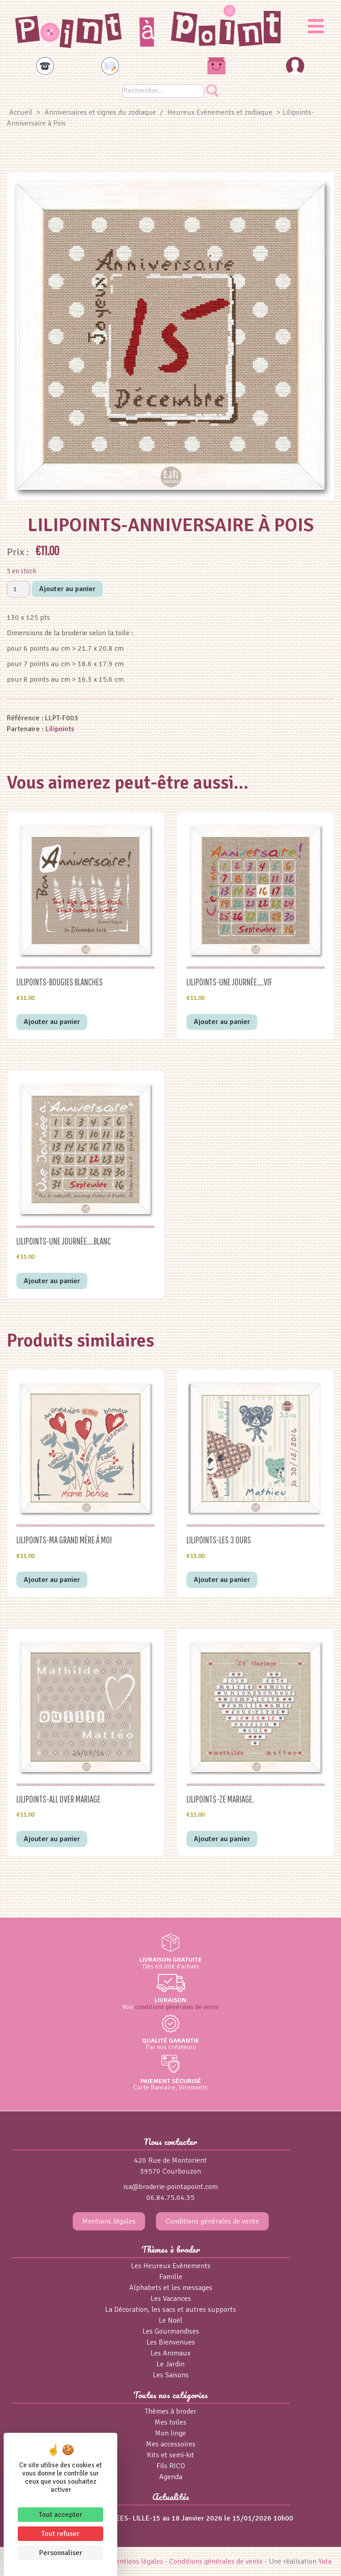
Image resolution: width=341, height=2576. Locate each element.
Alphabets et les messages (170, 2287)
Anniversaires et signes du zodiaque (100, 112)
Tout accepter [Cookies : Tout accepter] (60, 2514)
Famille (170, 2276)
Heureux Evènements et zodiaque (219, 112)
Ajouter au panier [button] (52, 1021)
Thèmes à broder (170, 2411)
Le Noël (170, 2320)
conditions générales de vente (177, 2007)
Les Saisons (171, 2375)
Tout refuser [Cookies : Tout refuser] (60, 2533)
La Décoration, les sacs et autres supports (170, 2309)
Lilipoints (59, 728)
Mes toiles (170, 2422)
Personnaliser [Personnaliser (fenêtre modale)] (60, 2552)
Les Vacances (170, 2298)
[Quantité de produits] (18, 589)
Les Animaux (170, 2353)
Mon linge (170, 2433)
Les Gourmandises (170, 2331)
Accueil (20, 112)
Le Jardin (170, 2364)
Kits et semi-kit (170, 2455)
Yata (324, 2561)
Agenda (170, 2476)
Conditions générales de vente (212, 2221)
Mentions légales (108, 2221)
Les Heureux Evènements (171, 2265)
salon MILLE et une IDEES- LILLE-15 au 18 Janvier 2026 (135, 2518)
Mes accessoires (171, 2444)
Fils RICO (170, 2466)
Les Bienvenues (170, 2342)
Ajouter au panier (67, 588)
